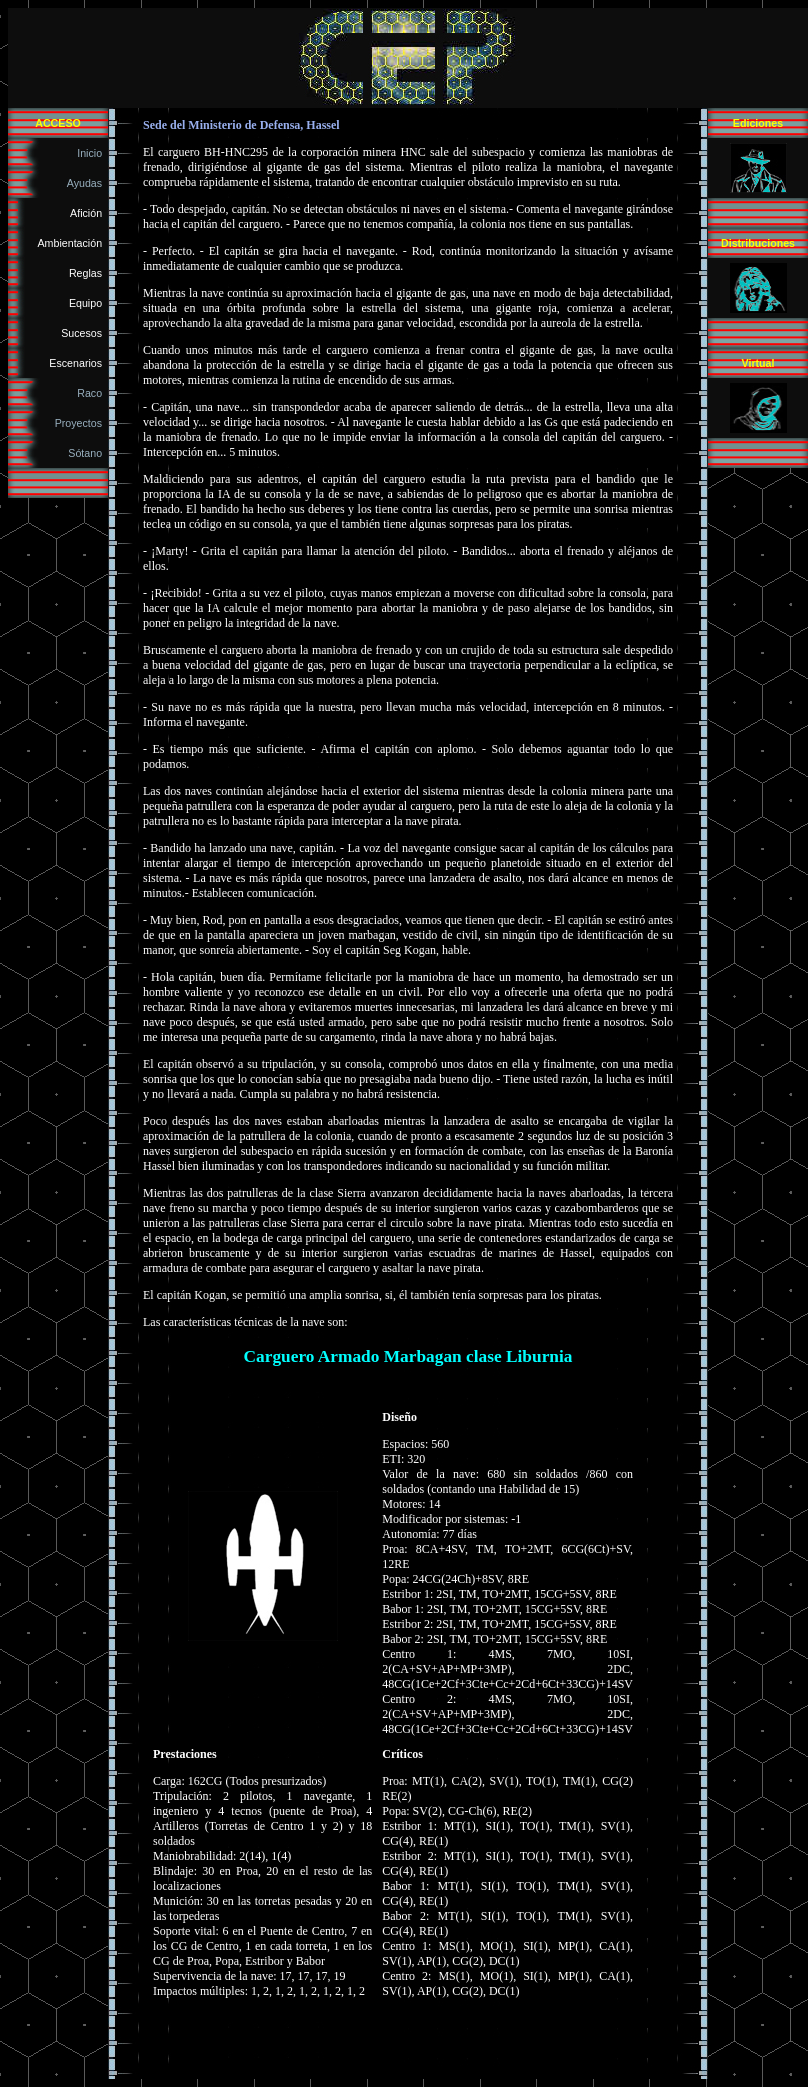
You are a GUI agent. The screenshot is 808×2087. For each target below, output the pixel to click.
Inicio (92, 153)
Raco (92, 393)
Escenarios (78, 363)
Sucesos (84, 333)
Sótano (88, 453)
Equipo (88, 303)
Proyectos (81, 423)
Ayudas (87, 183)
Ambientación (73, 243)
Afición (89, 213)
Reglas (88, 273)
